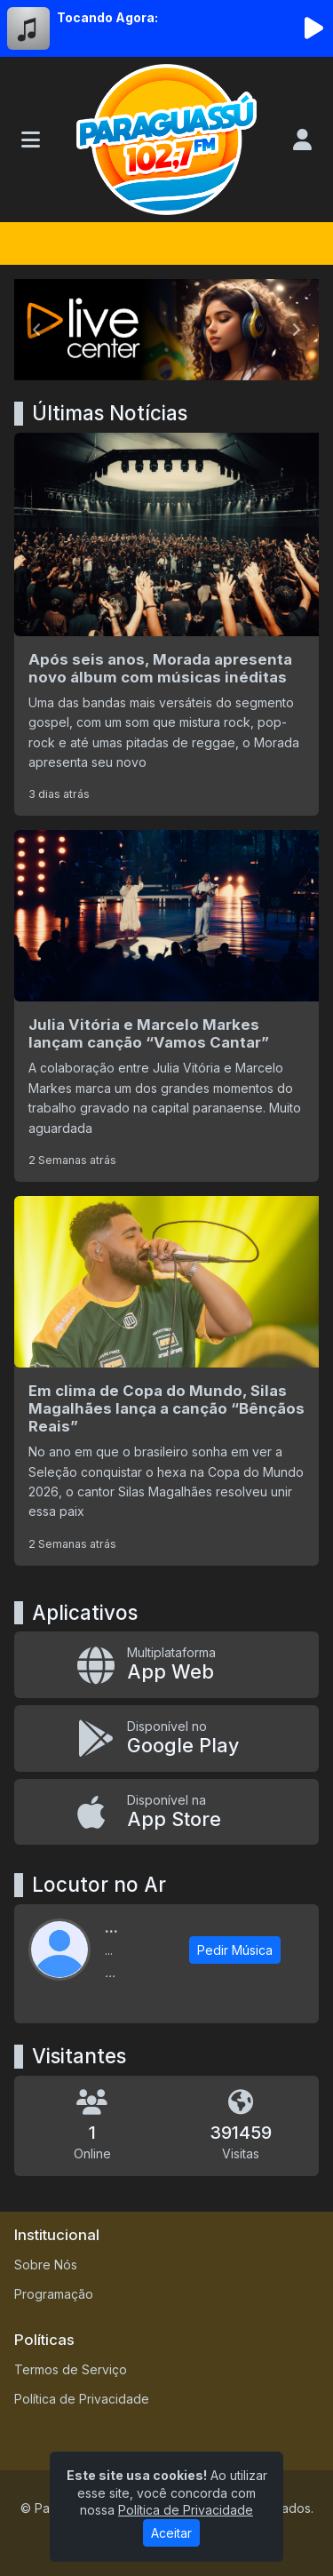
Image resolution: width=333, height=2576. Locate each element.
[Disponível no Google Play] (166, 1738)
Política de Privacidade (81, 2398)
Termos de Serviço (70, 2369)
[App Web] (166, 1664)
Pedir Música (235, 1950)
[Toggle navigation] (31, 139)
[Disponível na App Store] (166, 1812)
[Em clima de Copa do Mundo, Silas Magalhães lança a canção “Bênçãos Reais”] (166, 1381)
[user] (302, 139)
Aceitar (171, 2532)
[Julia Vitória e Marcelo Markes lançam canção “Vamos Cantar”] (166, 1006)
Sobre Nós (45, 2264)
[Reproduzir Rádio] (313, 28)
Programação (53, 2293)
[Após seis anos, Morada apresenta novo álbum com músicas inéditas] (166, 624)
